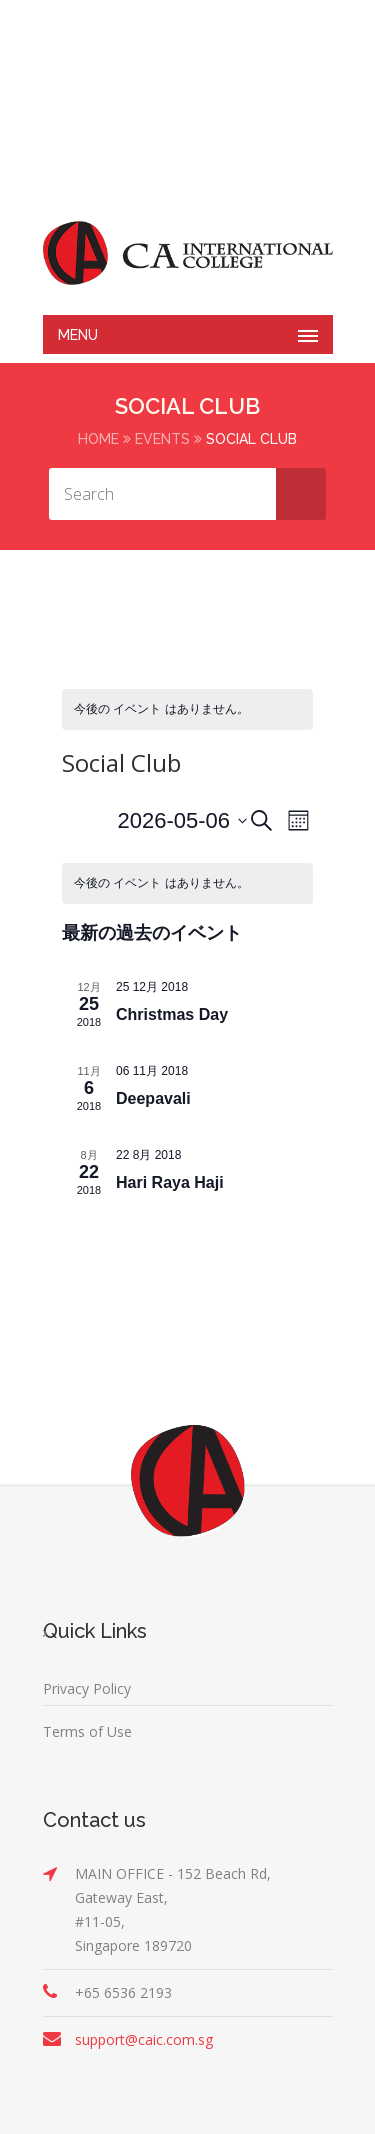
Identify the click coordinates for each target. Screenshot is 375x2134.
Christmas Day (172, 1014)
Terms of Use (87, 1731)
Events (162, 439)
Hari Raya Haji (170, 1182)
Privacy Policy (87, 1688)
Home (98, 439)
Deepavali (153, 1098)
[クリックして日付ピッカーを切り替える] (182, 820)
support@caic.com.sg (144, 2039)
